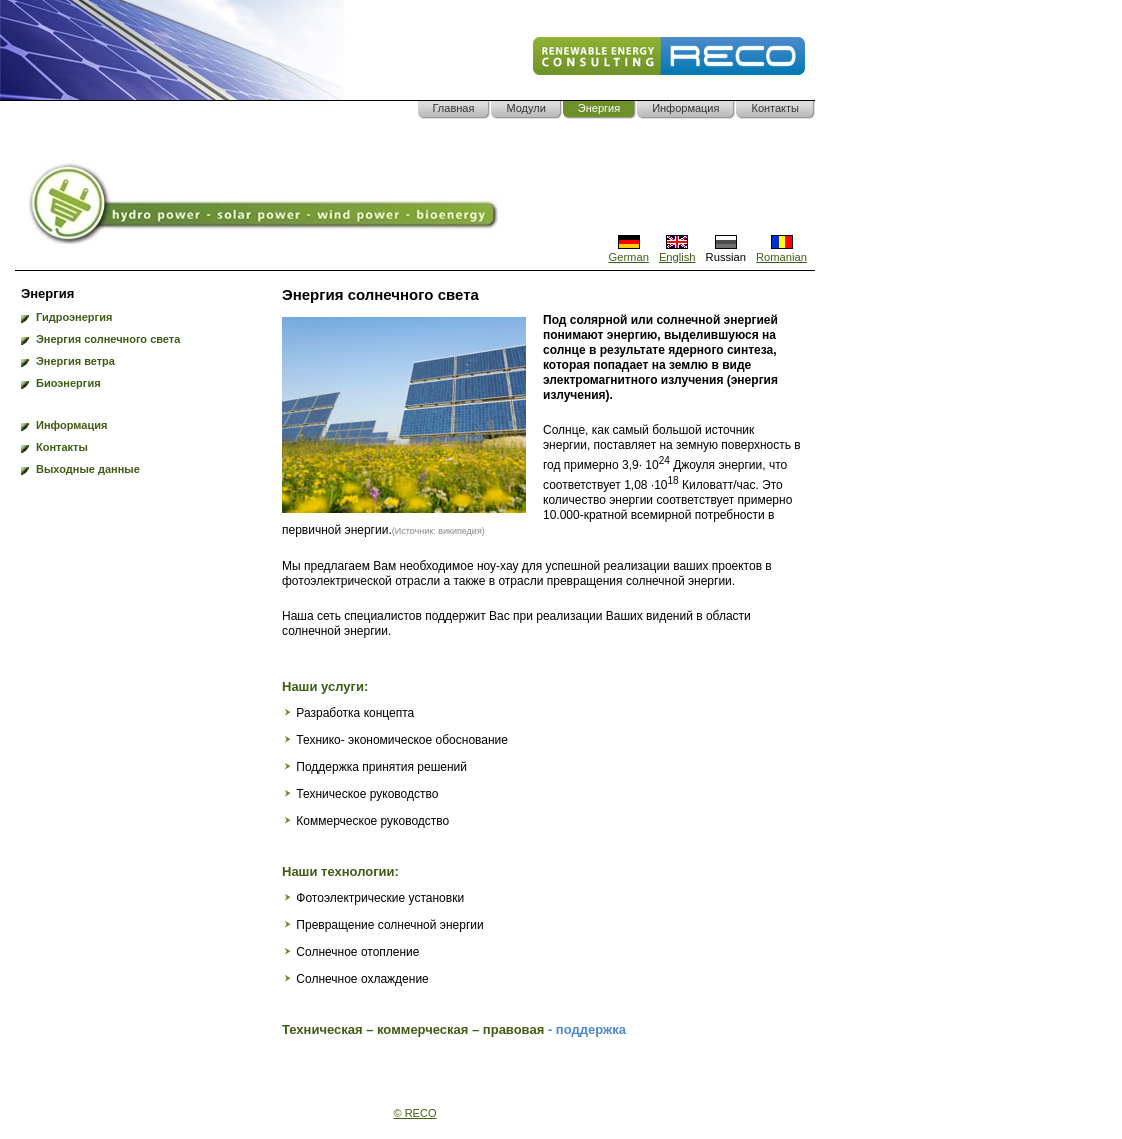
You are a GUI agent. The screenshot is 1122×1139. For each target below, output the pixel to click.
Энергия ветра (75, 361)
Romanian (781, 251)
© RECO (415, 1113)
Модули (525, 108)
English (677, 251)
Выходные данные (88, 469)
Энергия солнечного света (108, 339)
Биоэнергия (68, 383)
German (628, 251)
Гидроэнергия (74, 317)
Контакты (775, 108)
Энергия (599, 108)
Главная (454, 108)
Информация (685, 108)
